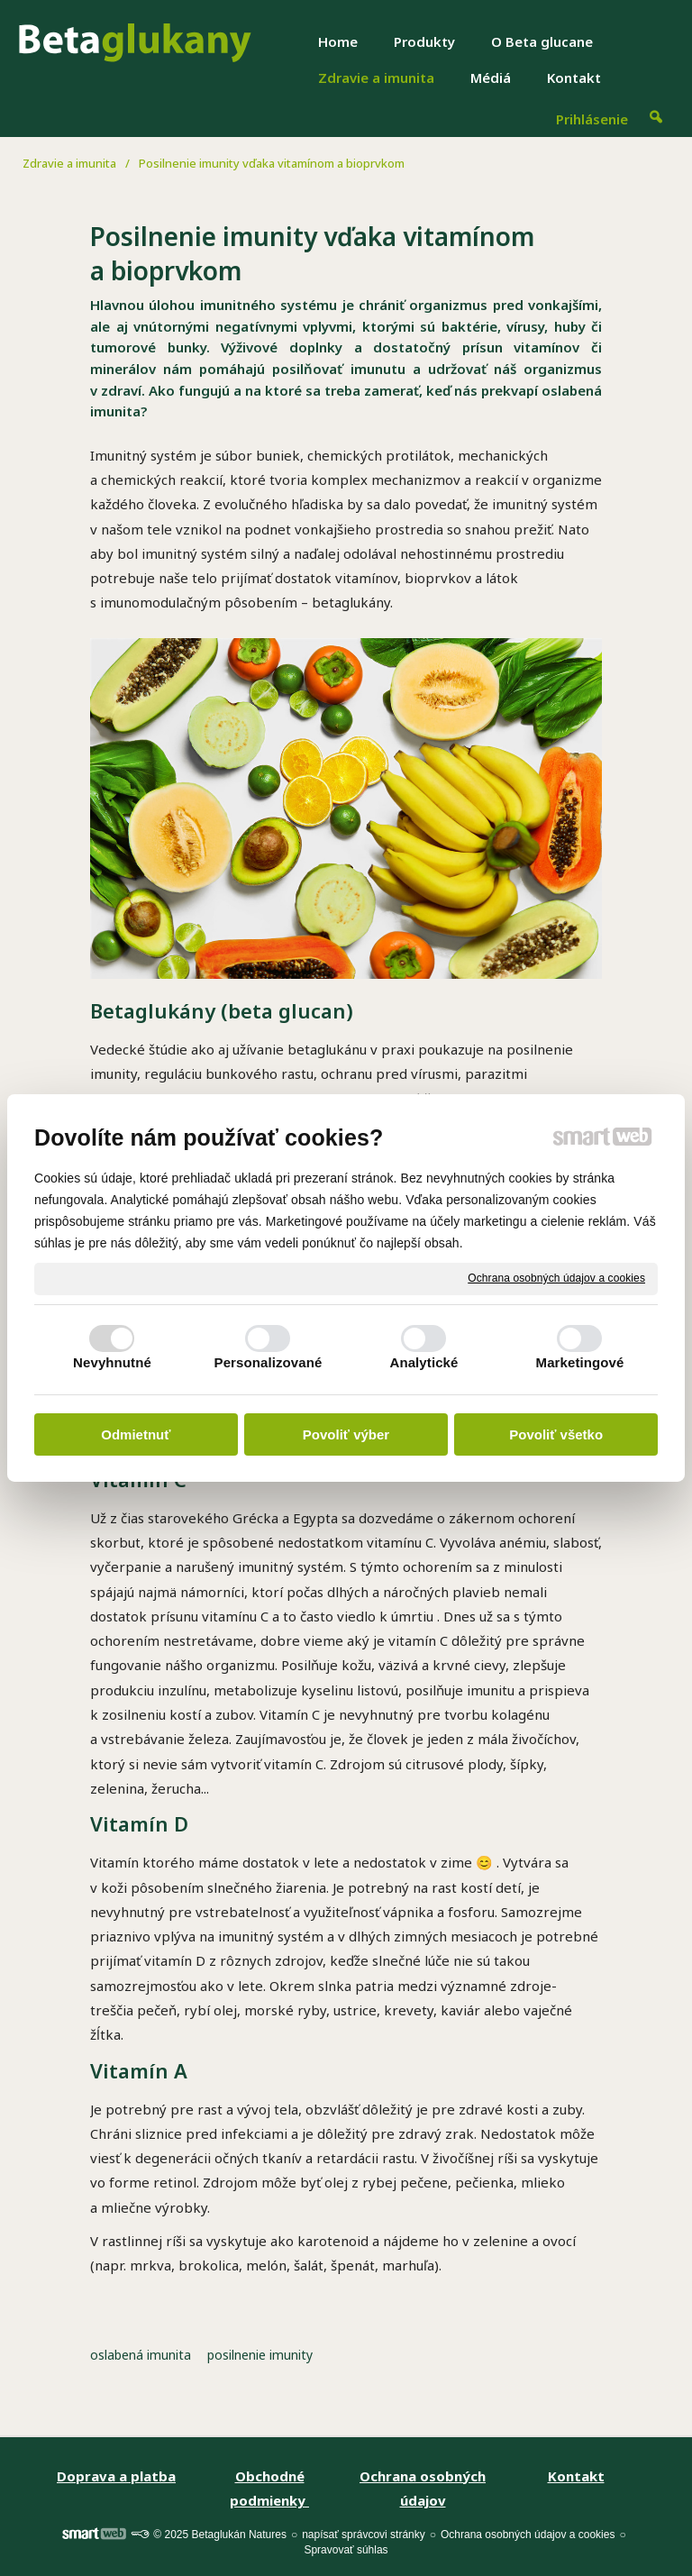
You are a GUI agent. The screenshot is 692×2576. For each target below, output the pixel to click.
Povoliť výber (346, 1434)
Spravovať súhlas (345, 2550)
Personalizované (268, 1362)
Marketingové (580, 1362)
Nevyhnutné (112, 1362)
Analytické (423, 1362)
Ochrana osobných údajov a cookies (556, 1278)
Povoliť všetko (556, 1434)
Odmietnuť (135, 1434)
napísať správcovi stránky (363, 2534)
